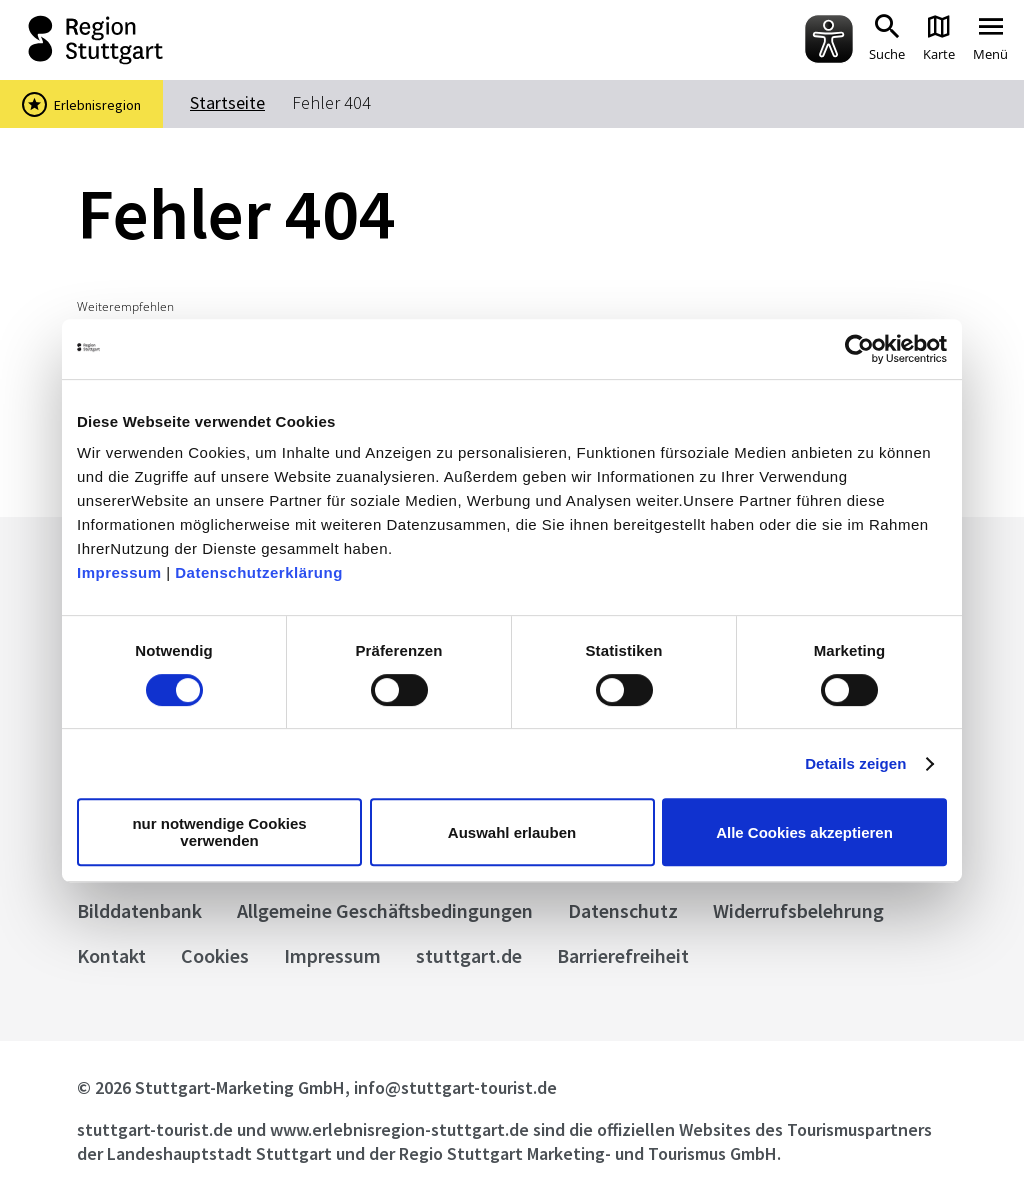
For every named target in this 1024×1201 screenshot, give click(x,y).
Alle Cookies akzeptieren (804, 832)
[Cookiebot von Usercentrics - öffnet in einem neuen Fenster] (859, 349)
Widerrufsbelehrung (798, 910)
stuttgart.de (469, 955)
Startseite (227, 102)
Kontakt (111, 955)
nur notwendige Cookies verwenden (219, 832)
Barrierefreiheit (623, 955)
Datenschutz (623, 910)
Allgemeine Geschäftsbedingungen (385, 910)
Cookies (215, 955)
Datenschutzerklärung (259, 572)
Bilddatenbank (139, 910)
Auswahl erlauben (512, 832)
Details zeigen (855, 763)
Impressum (119, 572)
